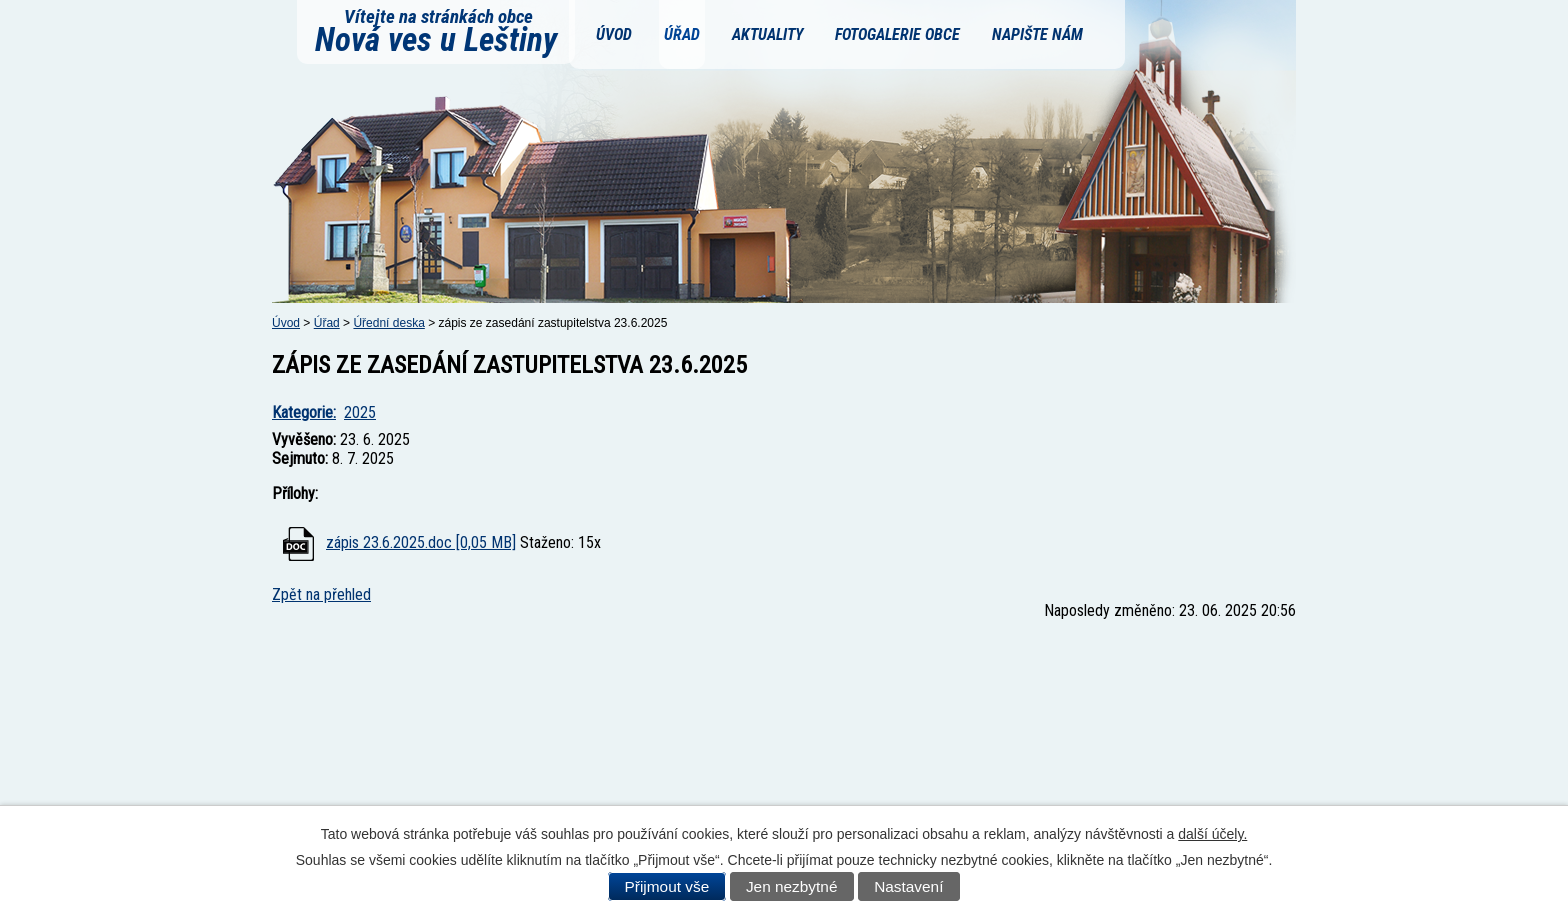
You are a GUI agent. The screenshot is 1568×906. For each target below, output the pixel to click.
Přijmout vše (667, 886)
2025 (360, 412)
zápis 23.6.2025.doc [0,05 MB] (421, 542)
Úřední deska (388, 323)
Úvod (614, 34)
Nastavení (908, 886)
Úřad (682, 34)
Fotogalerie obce (897, 34)
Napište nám (1037, 34)
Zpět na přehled (321, 594)
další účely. (1212, 834)
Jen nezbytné (792, 886)
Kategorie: (304, 412)
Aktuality (767, 34)
